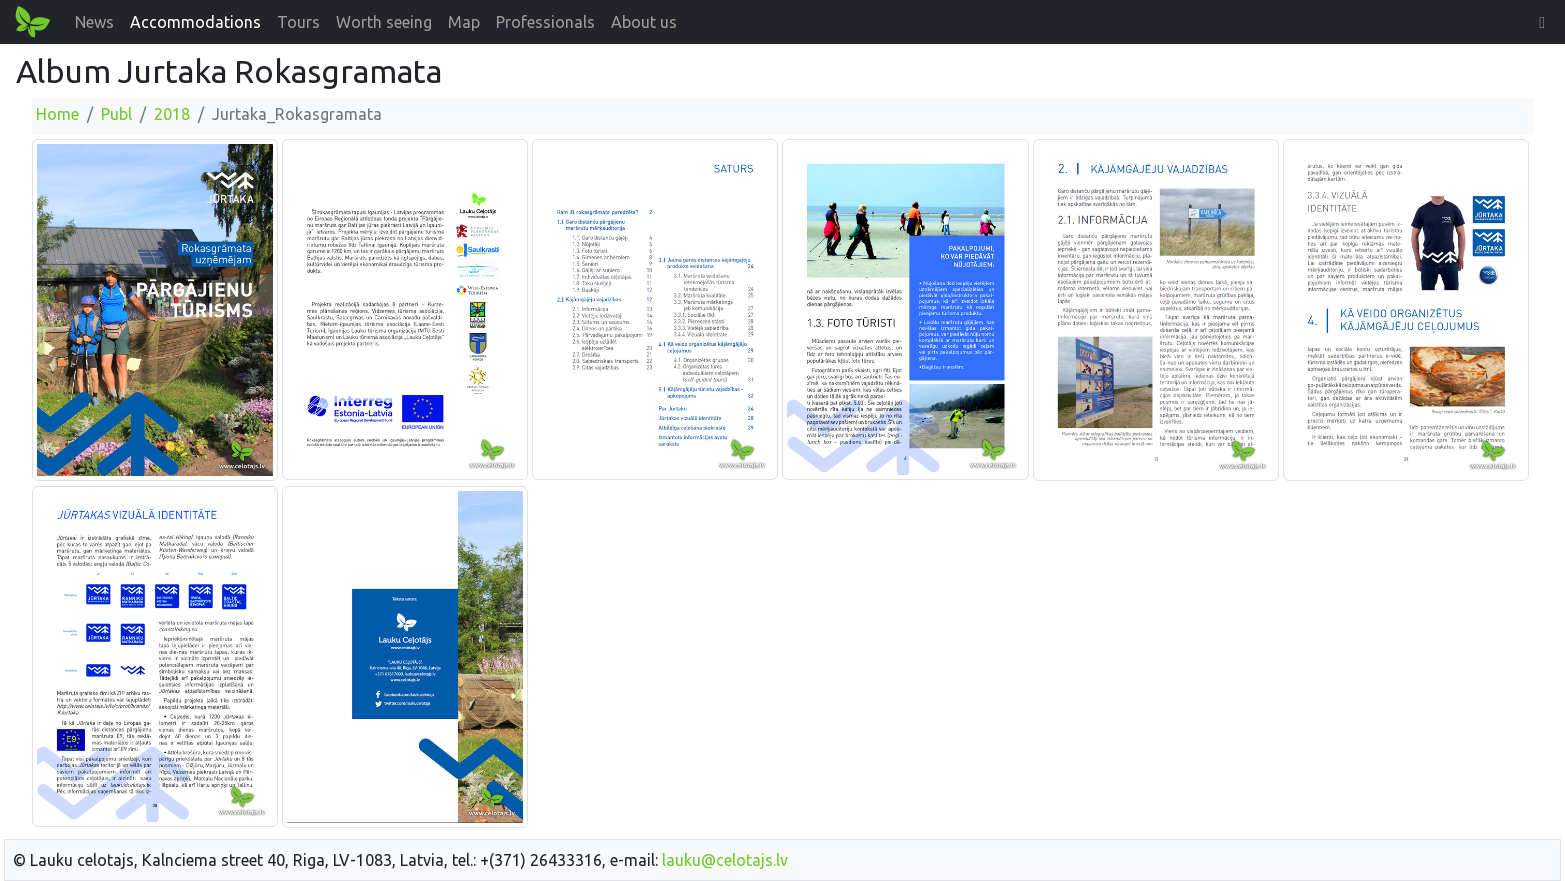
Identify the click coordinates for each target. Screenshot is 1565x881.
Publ (116, 114)
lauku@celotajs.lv (725, 860)
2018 (172, 114)
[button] (1542, 22)
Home (57, 114)
